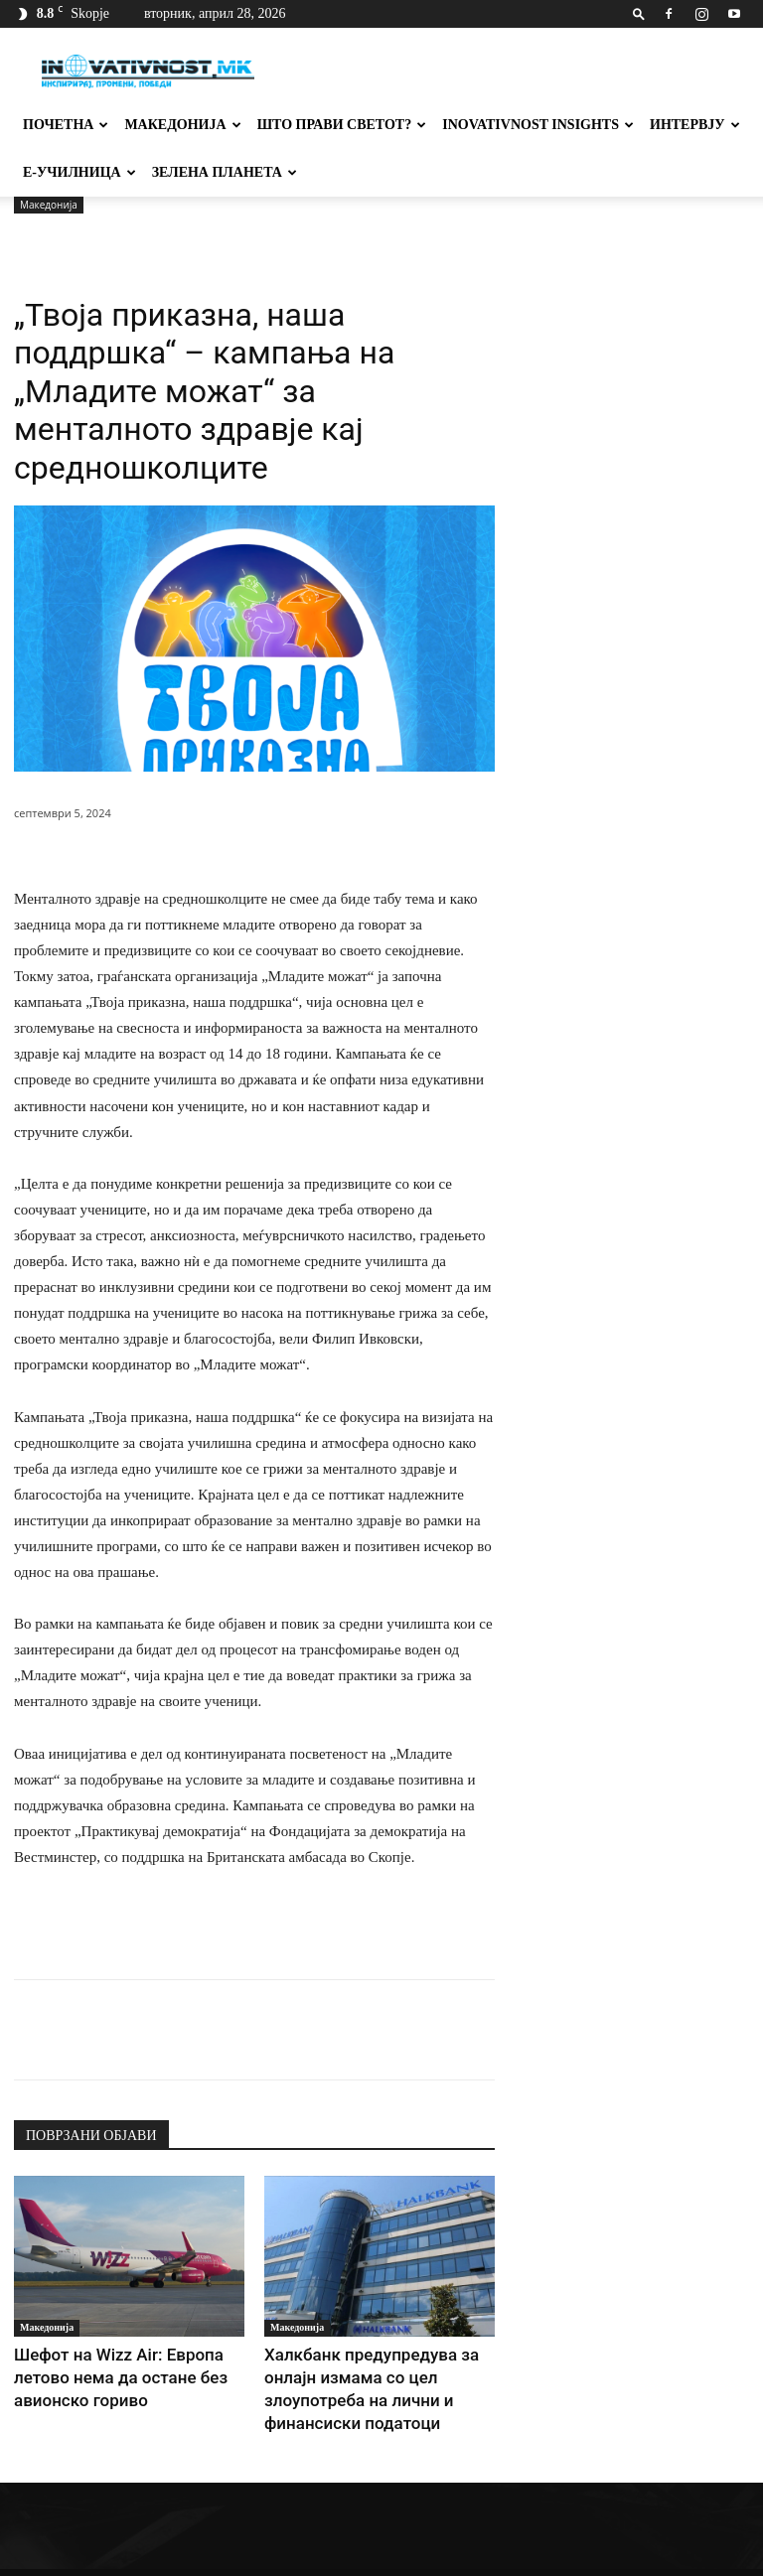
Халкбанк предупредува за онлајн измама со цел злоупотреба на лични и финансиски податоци (378, 2373)
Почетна (65, 124)
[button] (639, 13)
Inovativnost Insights (538, 124)
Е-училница (79, 172)
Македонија (182, 124)
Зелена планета (224, 172)
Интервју (695, 124)
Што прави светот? (342, 124)
